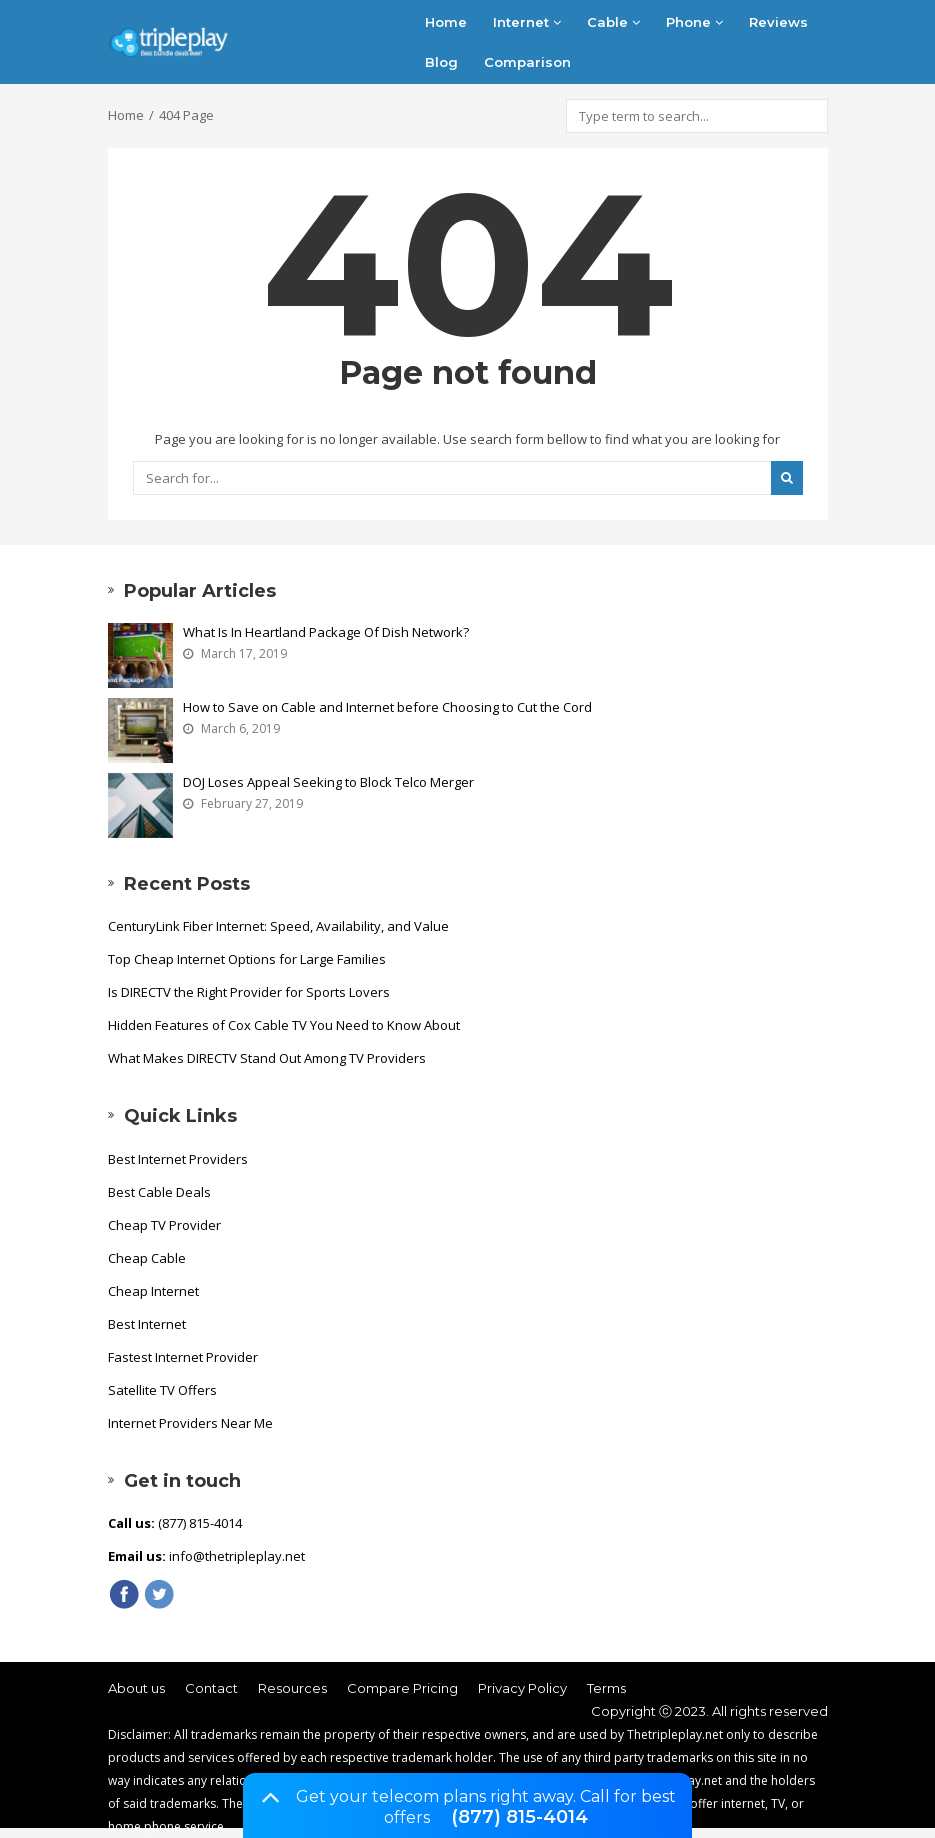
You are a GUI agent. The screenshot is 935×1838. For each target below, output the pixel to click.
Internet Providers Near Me (190, 1423)
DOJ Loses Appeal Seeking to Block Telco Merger (328, 782)
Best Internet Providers (178, 1159)
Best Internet (147, 1324)
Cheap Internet (153, 1291)
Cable (613, 22)
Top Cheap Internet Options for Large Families (247, 959)
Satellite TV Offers (162, 1390)
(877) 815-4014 (519, 1817)
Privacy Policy (522, 1688)
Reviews (778, 22)
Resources (292, 1688)
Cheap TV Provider (164, 1225)
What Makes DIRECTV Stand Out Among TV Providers (267, 1058)
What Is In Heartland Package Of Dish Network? (326, 632)
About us (136, 1688)
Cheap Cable (147, 1258)
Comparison (527, 62)
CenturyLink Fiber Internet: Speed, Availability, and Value (278, 926)
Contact (211, 1688)
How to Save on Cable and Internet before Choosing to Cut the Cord (387, 707)
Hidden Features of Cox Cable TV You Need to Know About (284, 1025)
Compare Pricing (402, 1688)
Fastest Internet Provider (183, 1357)
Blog (441, 62)
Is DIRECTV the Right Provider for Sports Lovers (249, 992)
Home (446, 22)
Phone (694, 22)
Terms (606, 1688)
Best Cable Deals (159, 1192)
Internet (527, 22)
